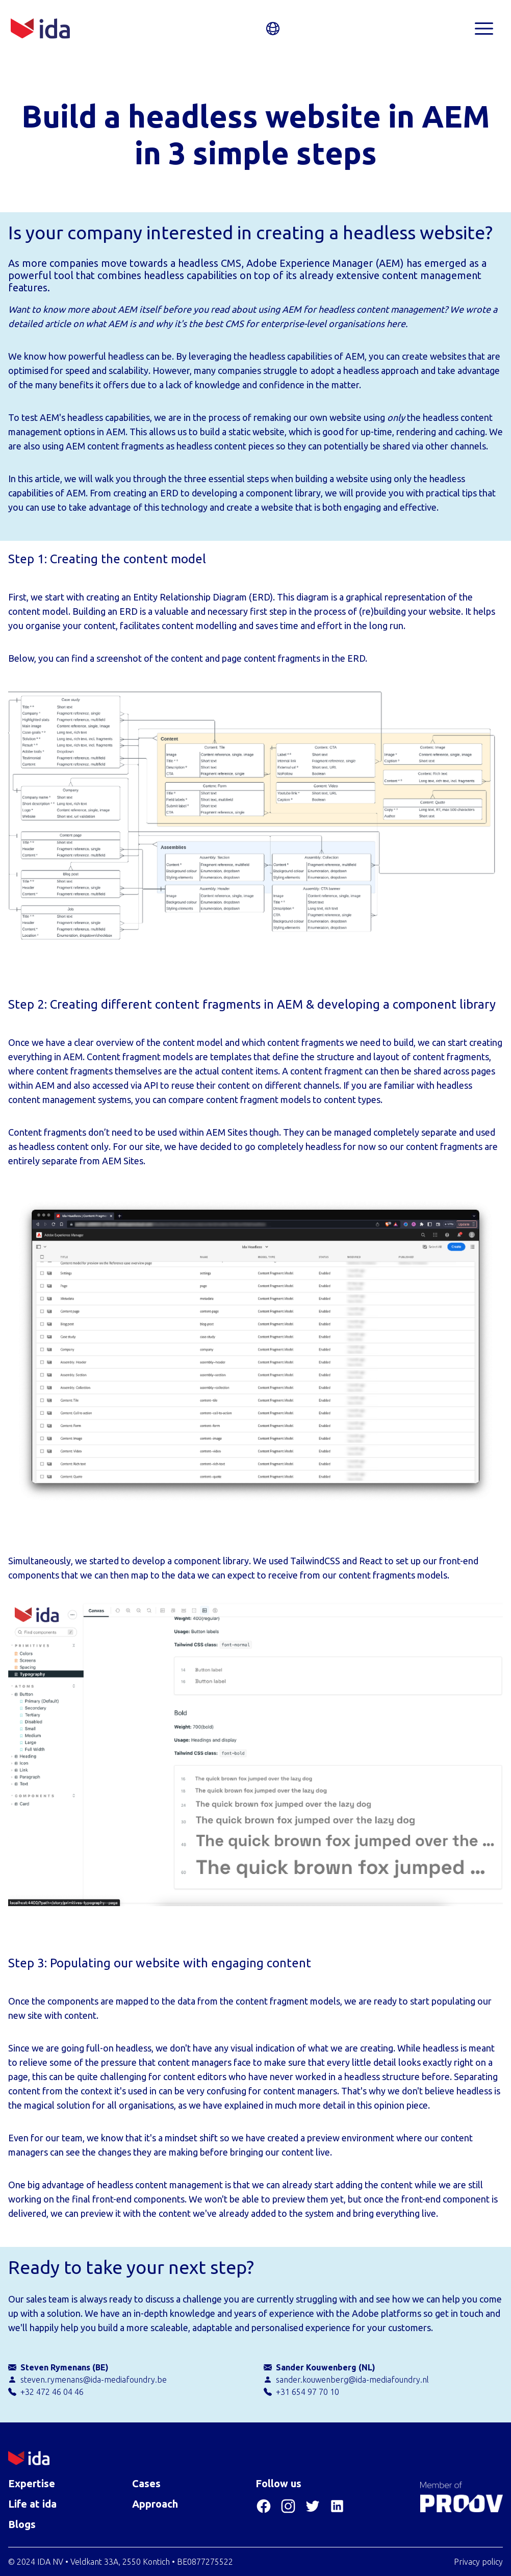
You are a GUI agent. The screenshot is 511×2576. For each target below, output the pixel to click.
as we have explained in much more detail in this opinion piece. (304, 2105)
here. (397, 323)
